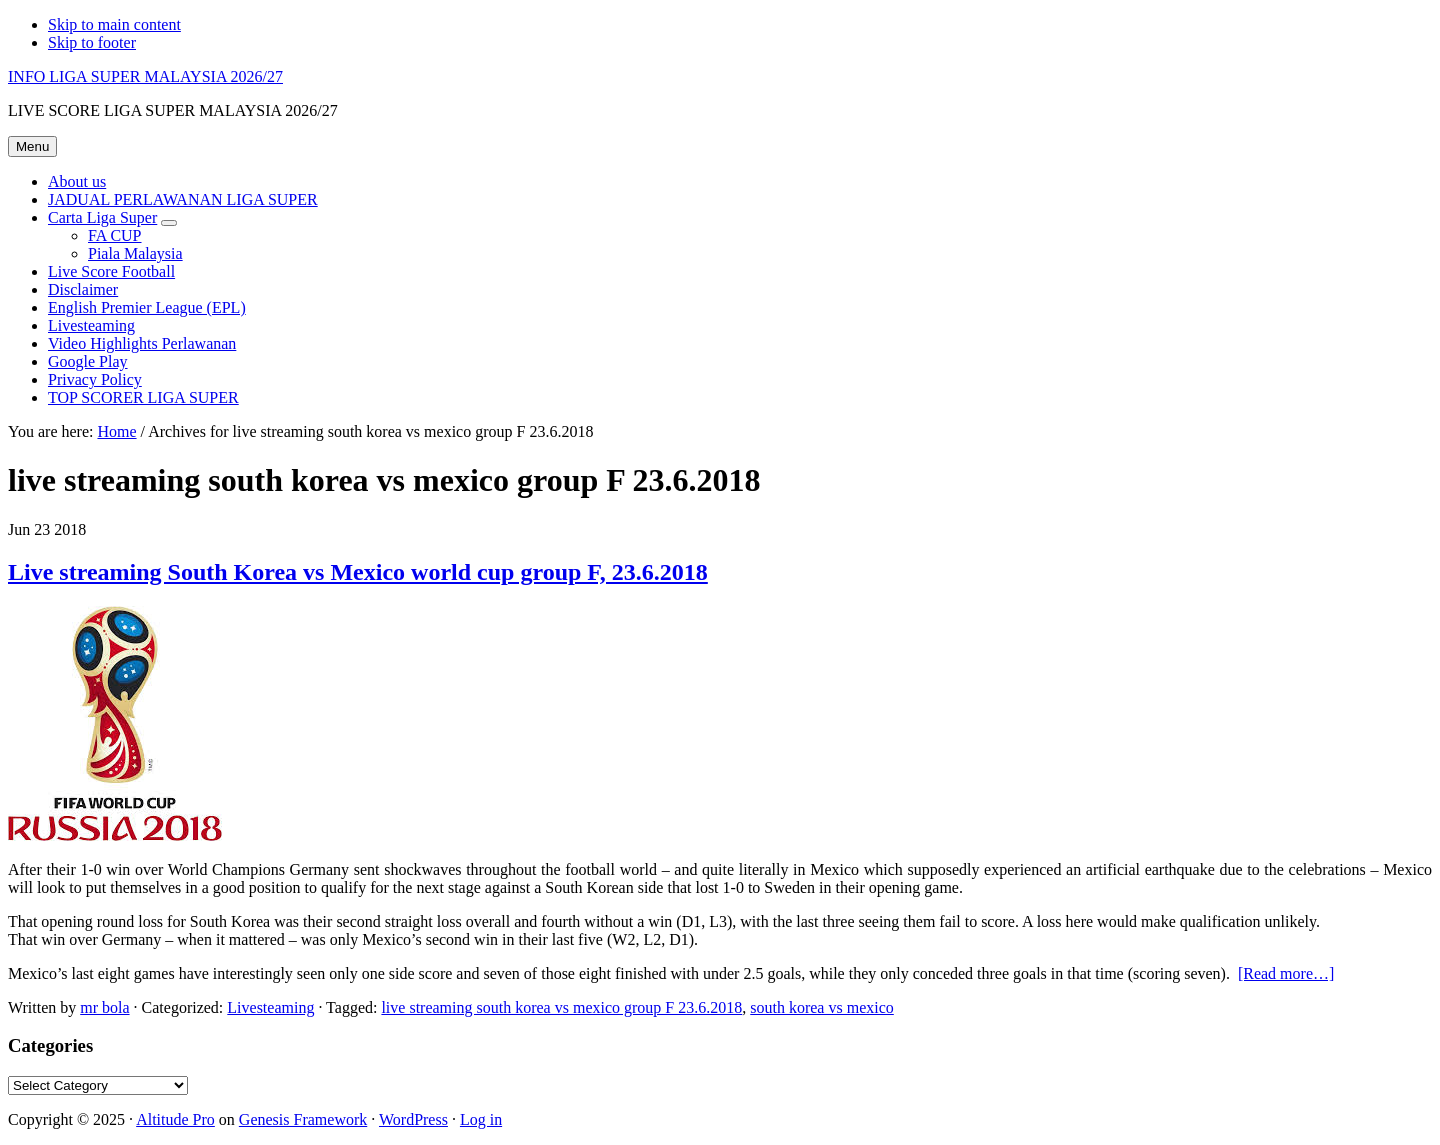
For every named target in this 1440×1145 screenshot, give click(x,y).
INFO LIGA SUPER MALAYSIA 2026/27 (145, 76)
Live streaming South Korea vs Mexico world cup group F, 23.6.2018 (358, 572)
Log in (481, 1119)
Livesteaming (270, 1007)
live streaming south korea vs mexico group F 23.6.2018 (561, 1007)
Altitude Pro (175, 1119)
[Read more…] (1286, 973)
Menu (32, 146)
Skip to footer (92, 42)
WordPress (413, 1119)
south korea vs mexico (822, 1007)
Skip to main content (114, 24)
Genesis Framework (303, 1119)
